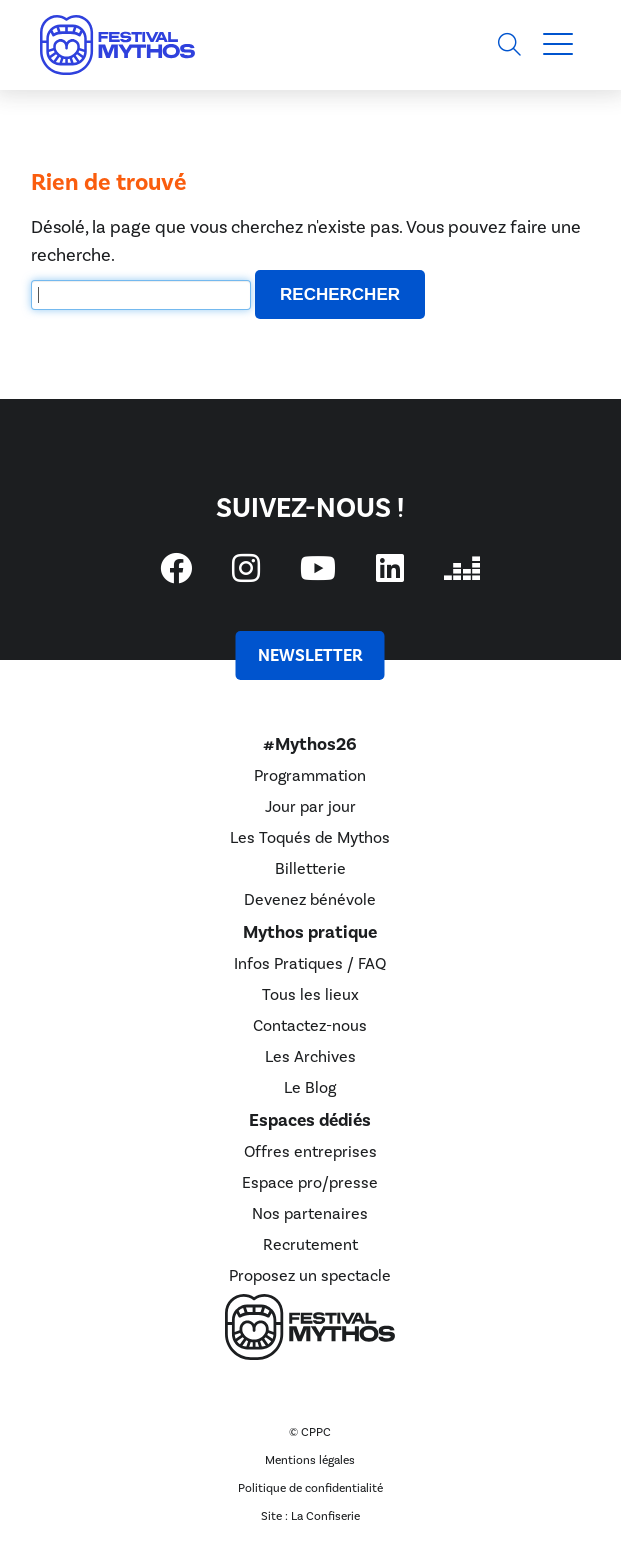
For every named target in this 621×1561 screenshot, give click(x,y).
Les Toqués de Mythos (310, 838)
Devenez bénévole (310, 900)
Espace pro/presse (310, 1183)
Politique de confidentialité (310, 1488)
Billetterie (310, 869)
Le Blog (310, 1088)
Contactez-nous (310, 1026)
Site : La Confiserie (310, 1516)
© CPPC (310, 1432)
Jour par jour (310, 807)
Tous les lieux (310, 995)
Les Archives (310, 1057)
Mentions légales (310, 1460)
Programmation (310, 776)
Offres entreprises (310, 1152)
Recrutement (310, 1245)
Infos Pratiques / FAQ (310, 964)
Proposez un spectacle (310, 1276)
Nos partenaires (310, 1214)
